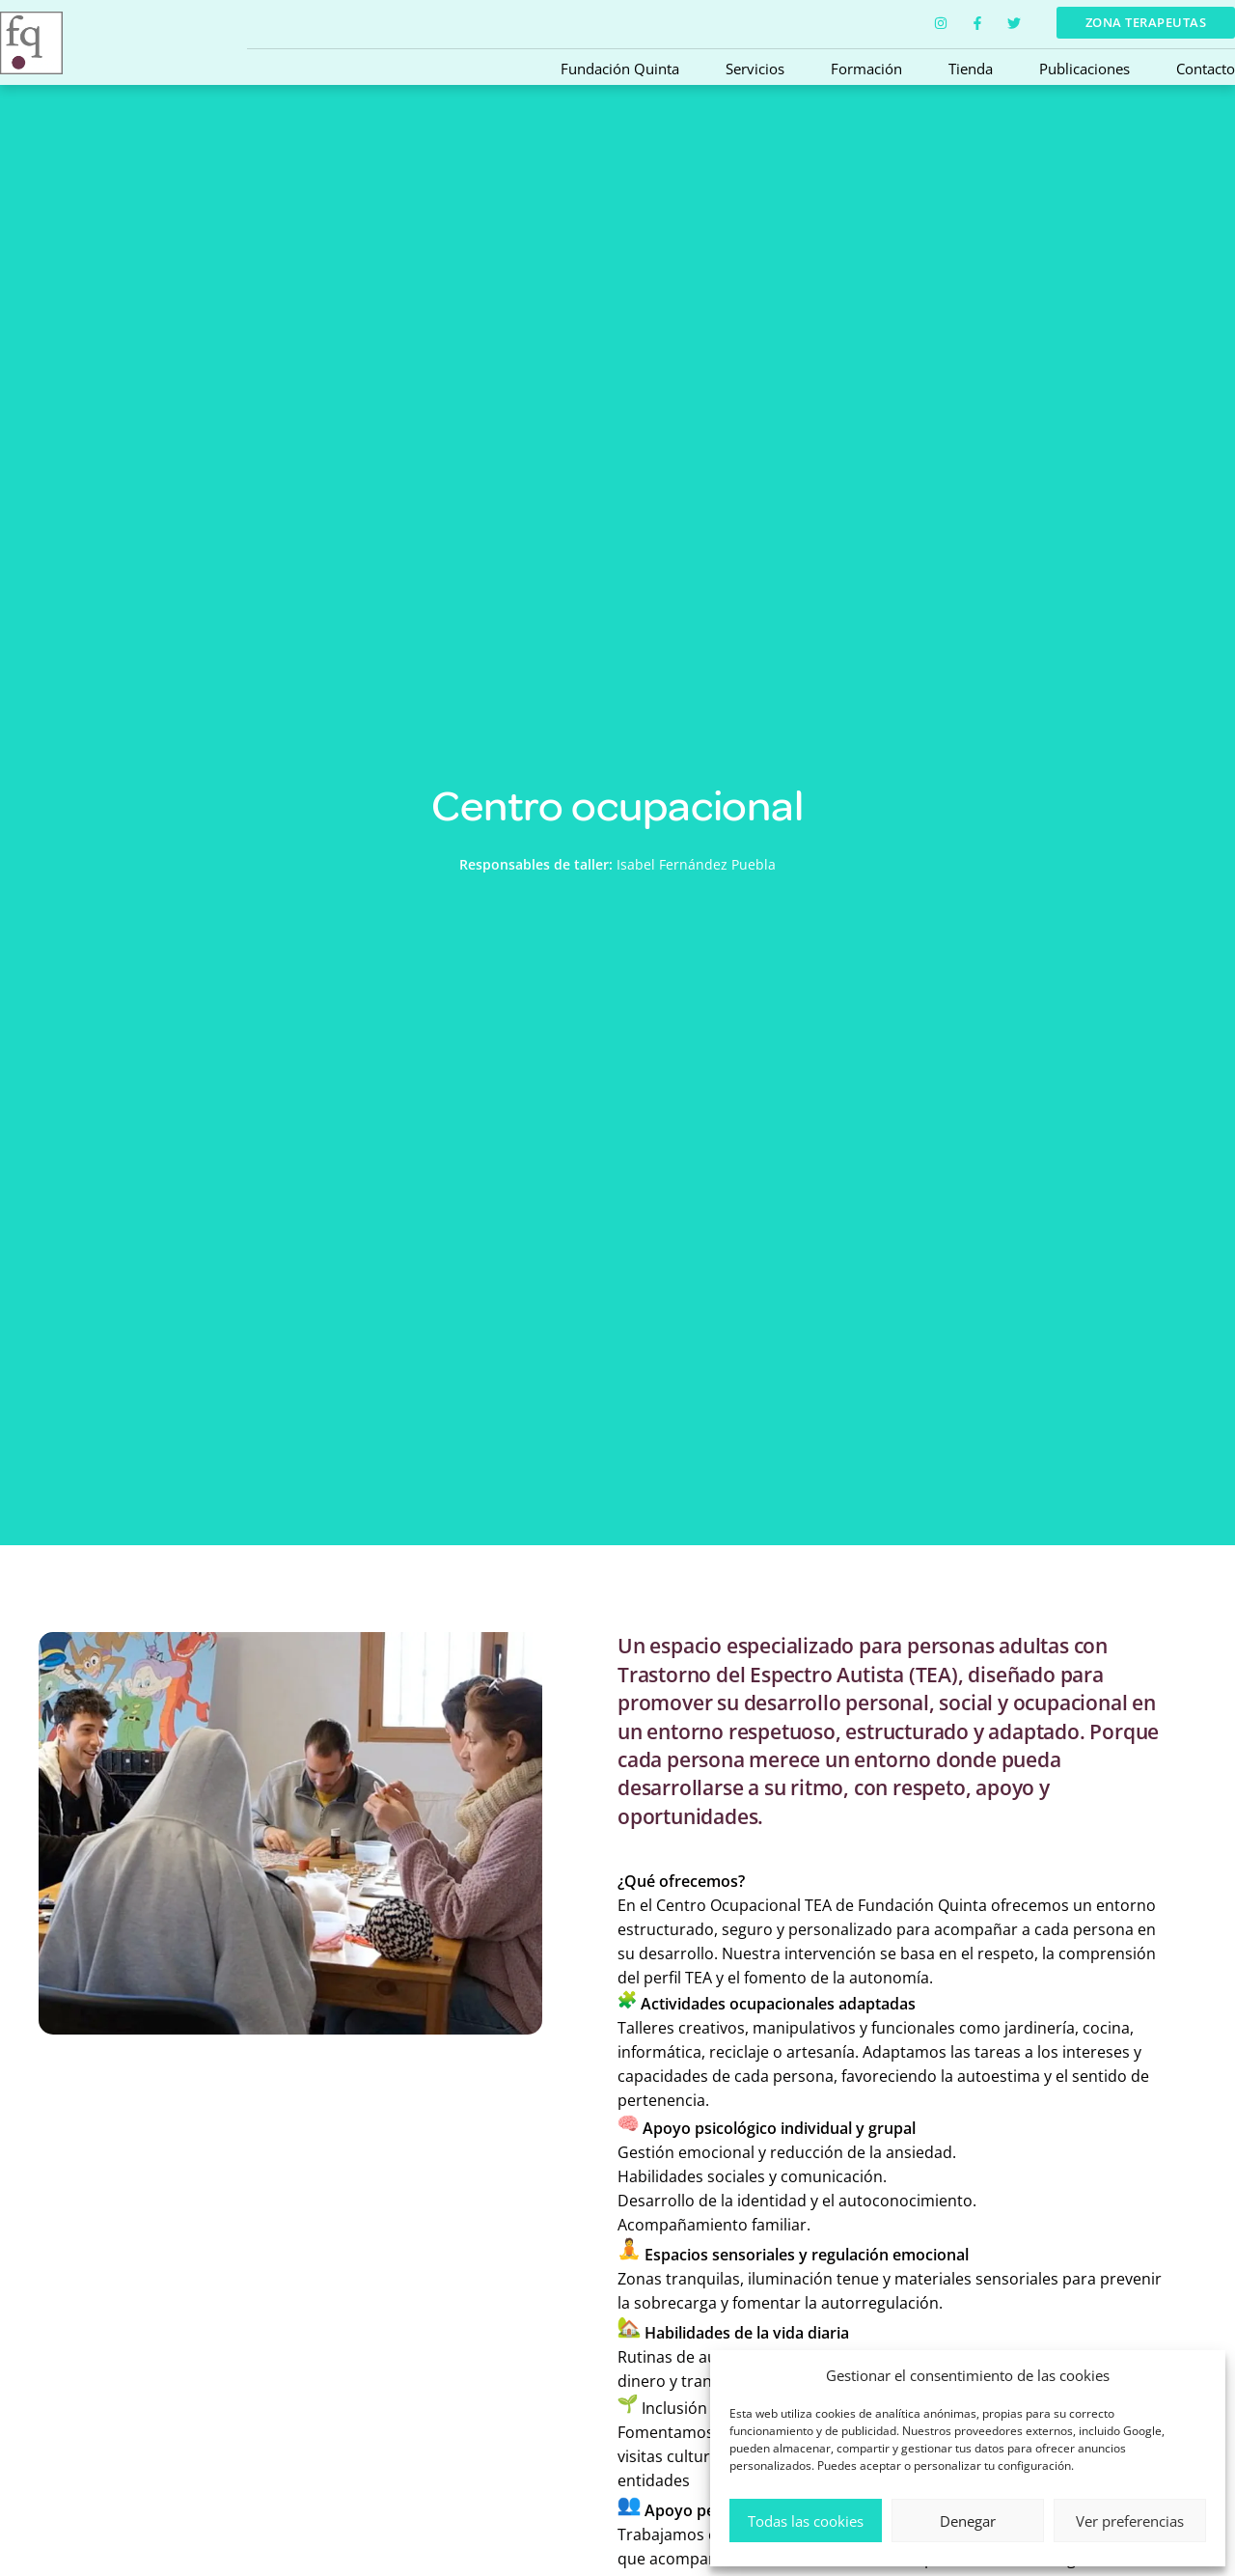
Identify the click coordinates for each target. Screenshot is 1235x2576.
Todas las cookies (806, 2521)
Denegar (968, 2521)
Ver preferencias (1130, 2521)
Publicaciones (1084, 68)
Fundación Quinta (620, 68)
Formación (866, 68)
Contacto (1205, 68)
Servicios (755, 68)
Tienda (970, 68)
